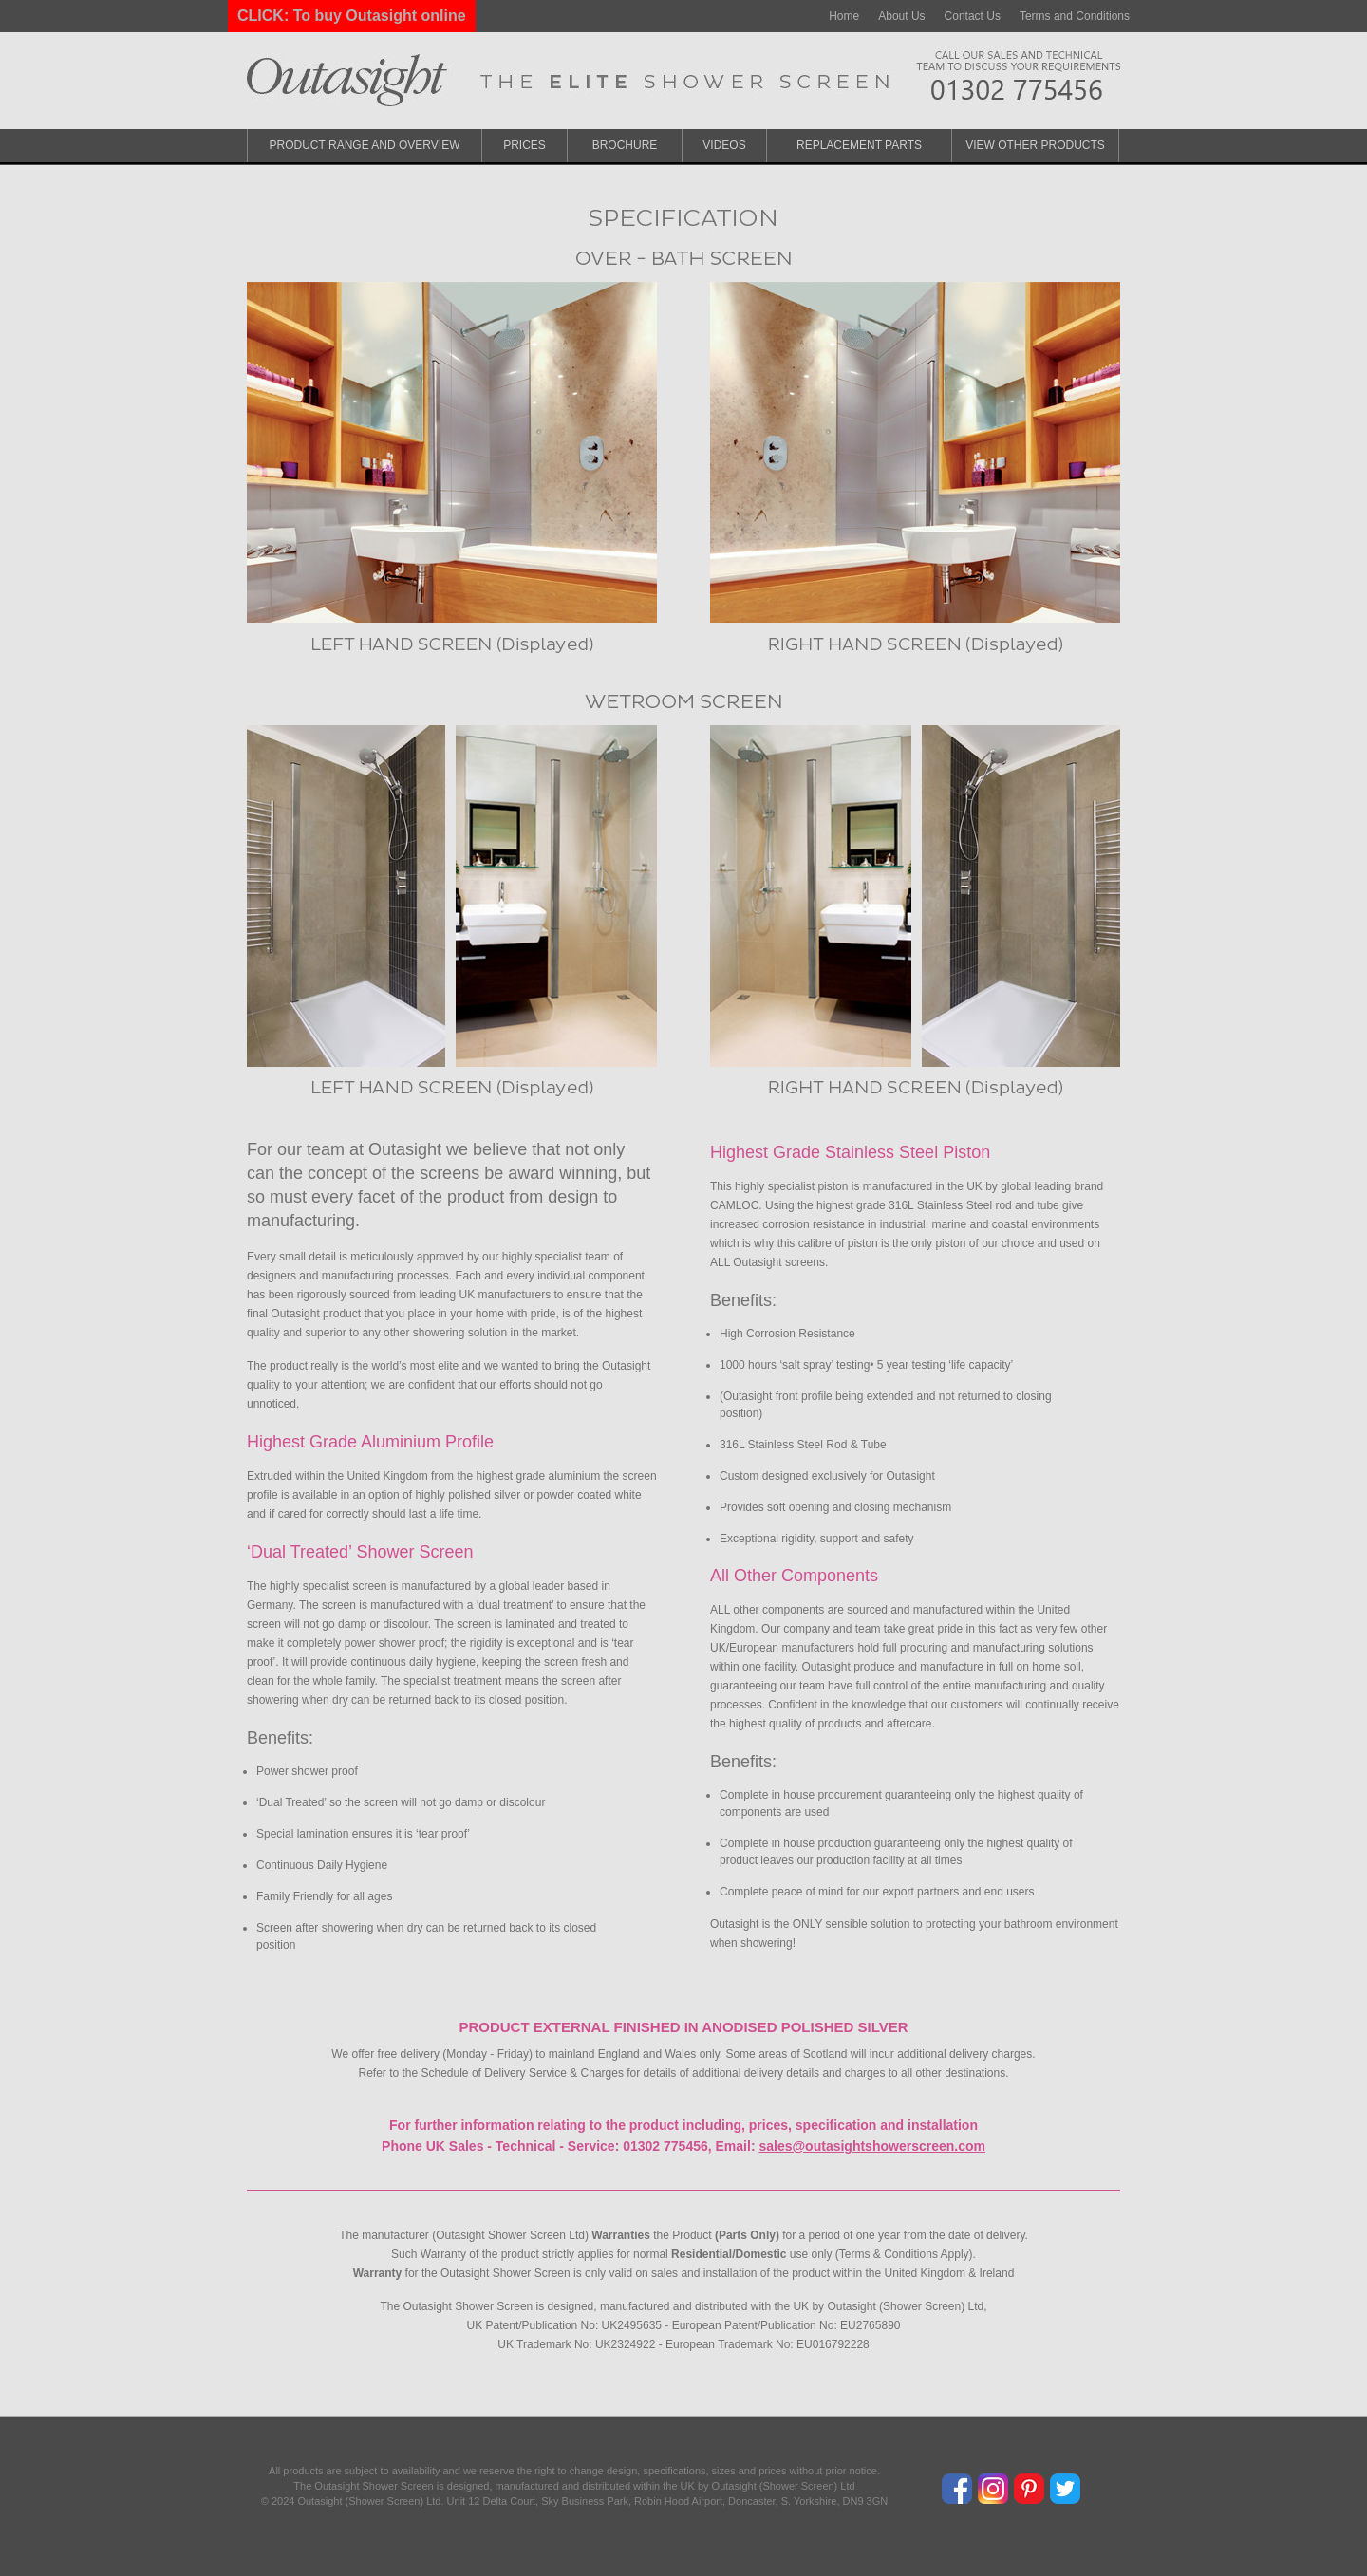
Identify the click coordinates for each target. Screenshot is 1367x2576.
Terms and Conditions (1075, 16)
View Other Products (1035, 145)
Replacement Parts (859, 145)
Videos (723, 145)
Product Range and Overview (365, 145)
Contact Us (973, 16)
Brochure (625, 145)
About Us (901, 16)
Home (844, 16)
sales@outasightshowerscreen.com (871, 2146)
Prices (524, 145)
